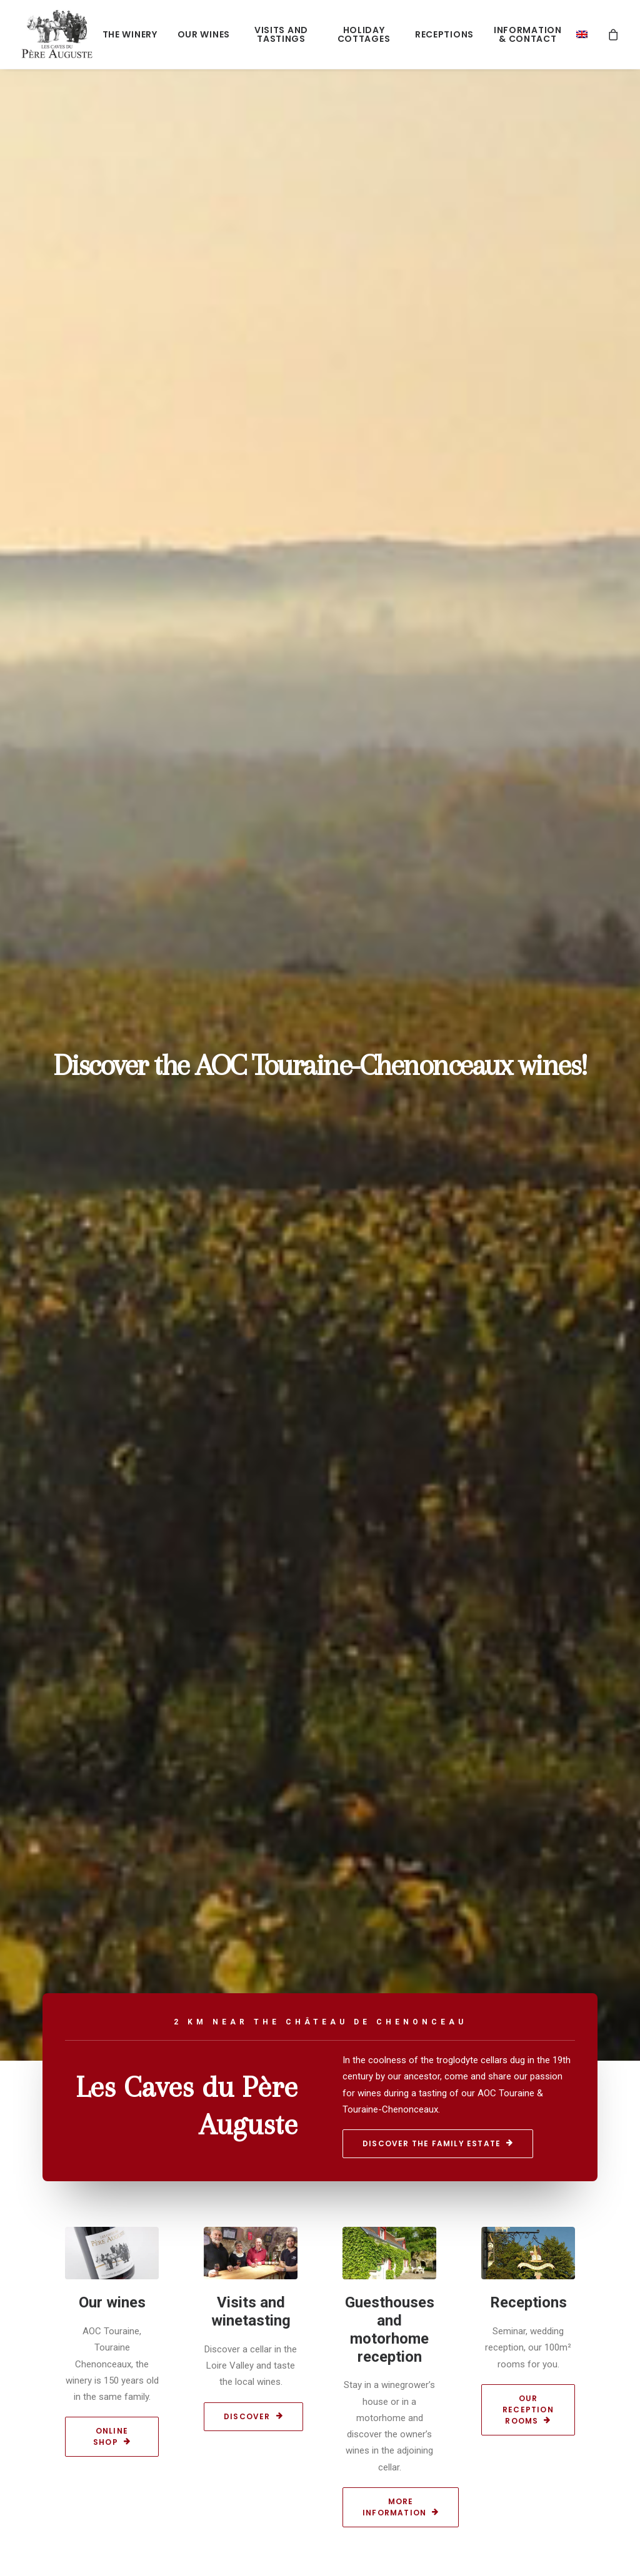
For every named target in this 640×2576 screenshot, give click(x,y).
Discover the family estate (437, 2143)
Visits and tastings (281, 34)
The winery (130, 34)
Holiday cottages (364, 34)
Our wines (204, 34)
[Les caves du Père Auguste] (57, 34)
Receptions (444, 34)
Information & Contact (528, 34)
